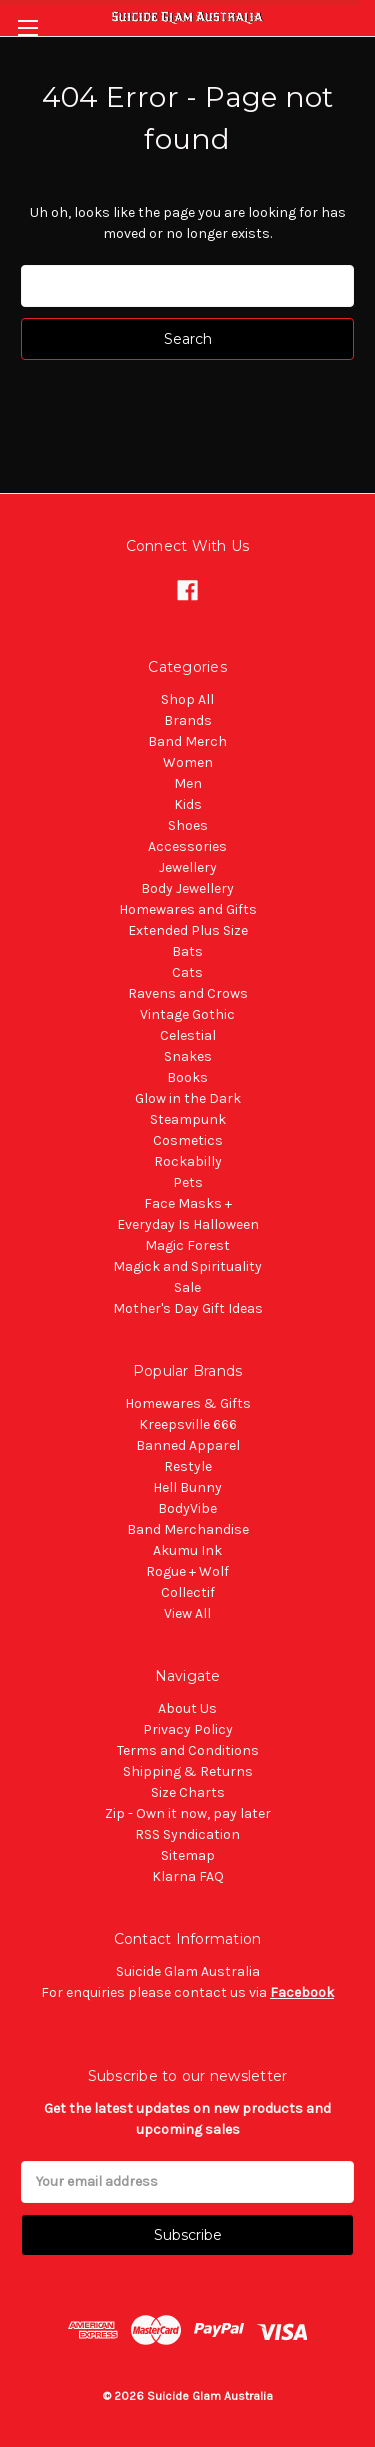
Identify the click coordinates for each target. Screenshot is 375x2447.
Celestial (188, 1035)
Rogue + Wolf (187, 1571)
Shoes (188, 825)
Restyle (188, 1466)
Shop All (187, 699)
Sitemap (188, 1855)
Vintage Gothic (187, 1014)
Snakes (188, 1056)
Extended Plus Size (188, 930)
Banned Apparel (188, 1445)
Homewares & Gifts (188, 1403)
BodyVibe (187, 1508)
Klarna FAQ (188, 1876)
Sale (187, 1287)
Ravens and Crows (188, 993)
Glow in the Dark (188, 1098)
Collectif (188, 1592)
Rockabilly (188, 1161)
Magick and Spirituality (187, 1266)
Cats (187, 972)
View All (187, 1613)
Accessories (187, 846)
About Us (187, 1708)
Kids (188, 804)
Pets (188, 1182)
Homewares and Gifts (188, 909)
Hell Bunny (187, 1487)
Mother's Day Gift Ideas (188, 1308)
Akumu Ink (187, 1550)
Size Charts (188, 1792)
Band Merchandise (188, 1529)
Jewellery (188, 867)
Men (188, 783)
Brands (188, 720)
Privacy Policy (188, 1729)
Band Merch (187, 741)
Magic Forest (187, 1245)
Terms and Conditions (188, 1750)
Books (187, 1077)
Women (188, 762)
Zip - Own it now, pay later (188, 1813)
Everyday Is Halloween (188, 1224)
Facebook (302, 1992)
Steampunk (188, 1119)
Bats (187, 951)
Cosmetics (188, 1140)
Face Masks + (188, 1203)
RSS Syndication (187, 1834)
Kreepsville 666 (188, 1424)
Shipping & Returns (188, 1771)
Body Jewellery (187, 888)
